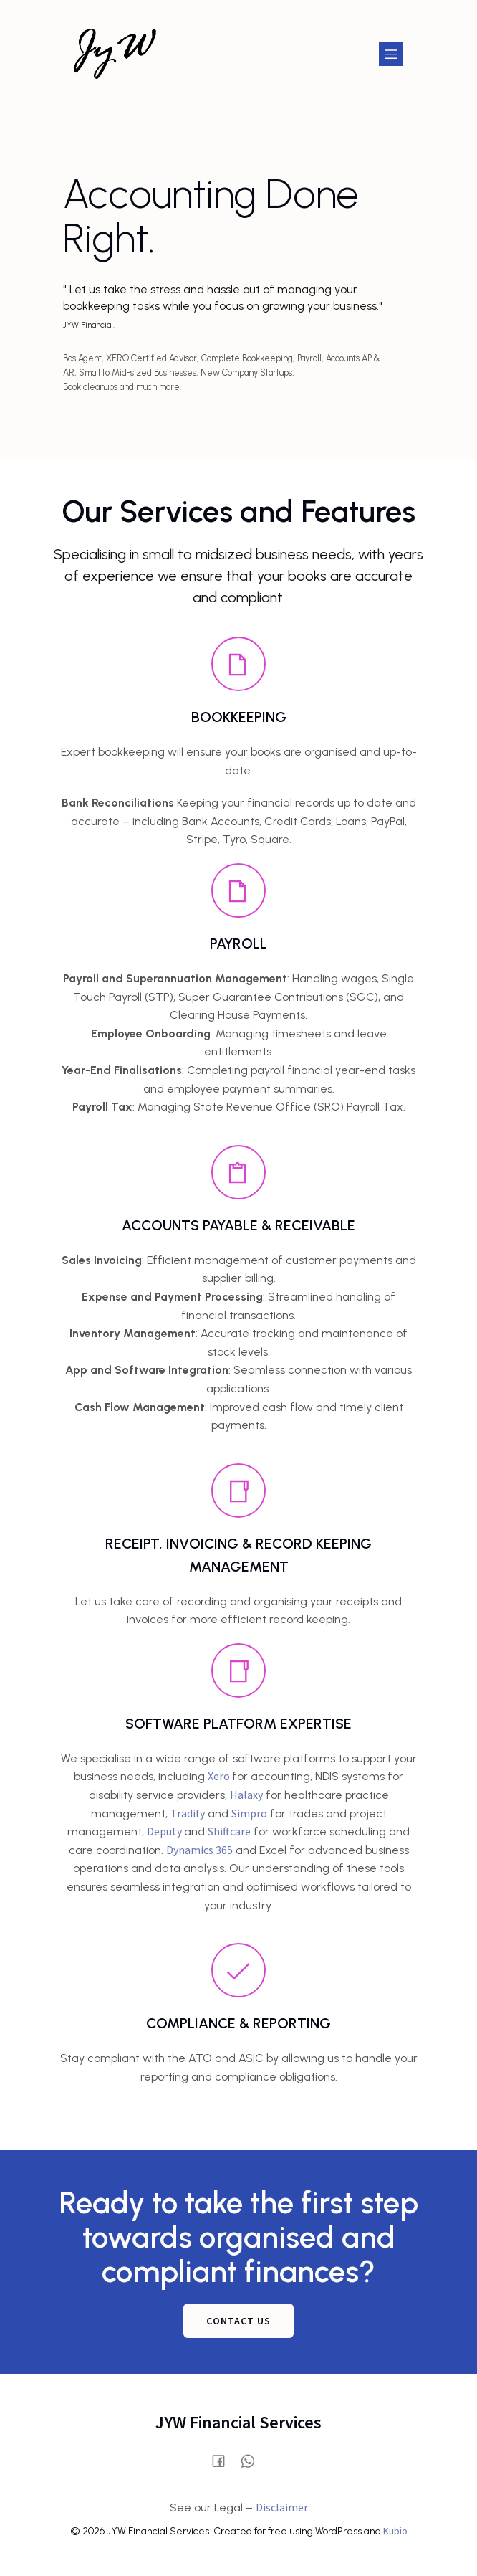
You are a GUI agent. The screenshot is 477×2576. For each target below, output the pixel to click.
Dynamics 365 (199, 1850)
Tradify (187, 1813)
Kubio (395, 2530)
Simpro (249, 1813)
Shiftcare (229, 1831)
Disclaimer (282, 2507)
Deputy (165, 1831)
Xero (220, 1776)
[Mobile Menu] (391, 54)
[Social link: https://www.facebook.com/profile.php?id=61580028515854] (223, 2459)
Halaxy (246, 1794)
